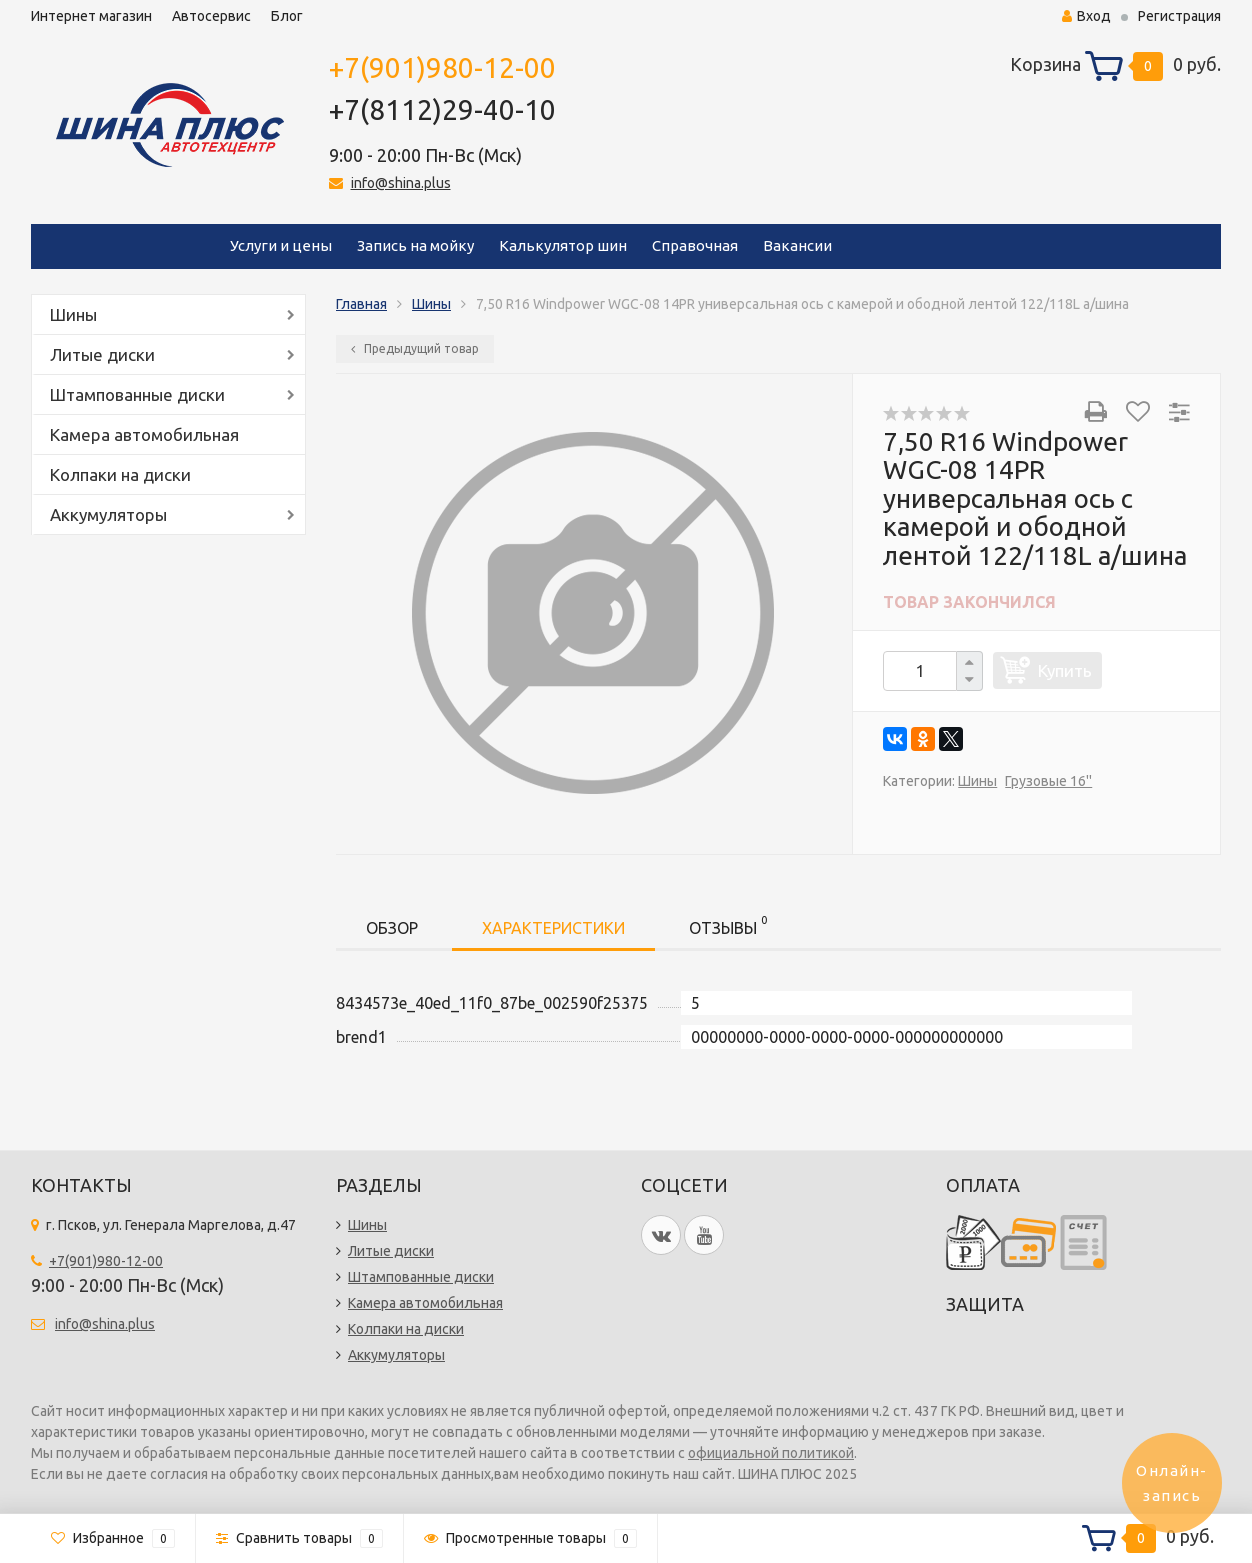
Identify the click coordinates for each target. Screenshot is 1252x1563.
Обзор (392, 928)
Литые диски (102, 354)
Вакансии (797, 245)
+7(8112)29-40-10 (442, 109)
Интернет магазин (91, 16)
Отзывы (728, 924)
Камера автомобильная (144, 434)
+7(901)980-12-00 (442, 67)
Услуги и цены (281, 245)
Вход (1086, 16)
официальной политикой (771, 1453)
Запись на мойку (415, 245)
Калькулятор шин (563, 245)
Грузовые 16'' (1048, 781)
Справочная (695, 245)
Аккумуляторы (108, 514)
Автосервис (211, 16)
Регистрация (1179, 16)
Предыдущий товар (415, 348)
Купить (1065, 670)
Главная (361, 304)
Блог (287, 16)
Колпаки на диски (120, 474)
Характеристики (553, 928)
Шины (73, 314)
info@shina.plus (401, 183)
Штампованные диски (137, 394)
